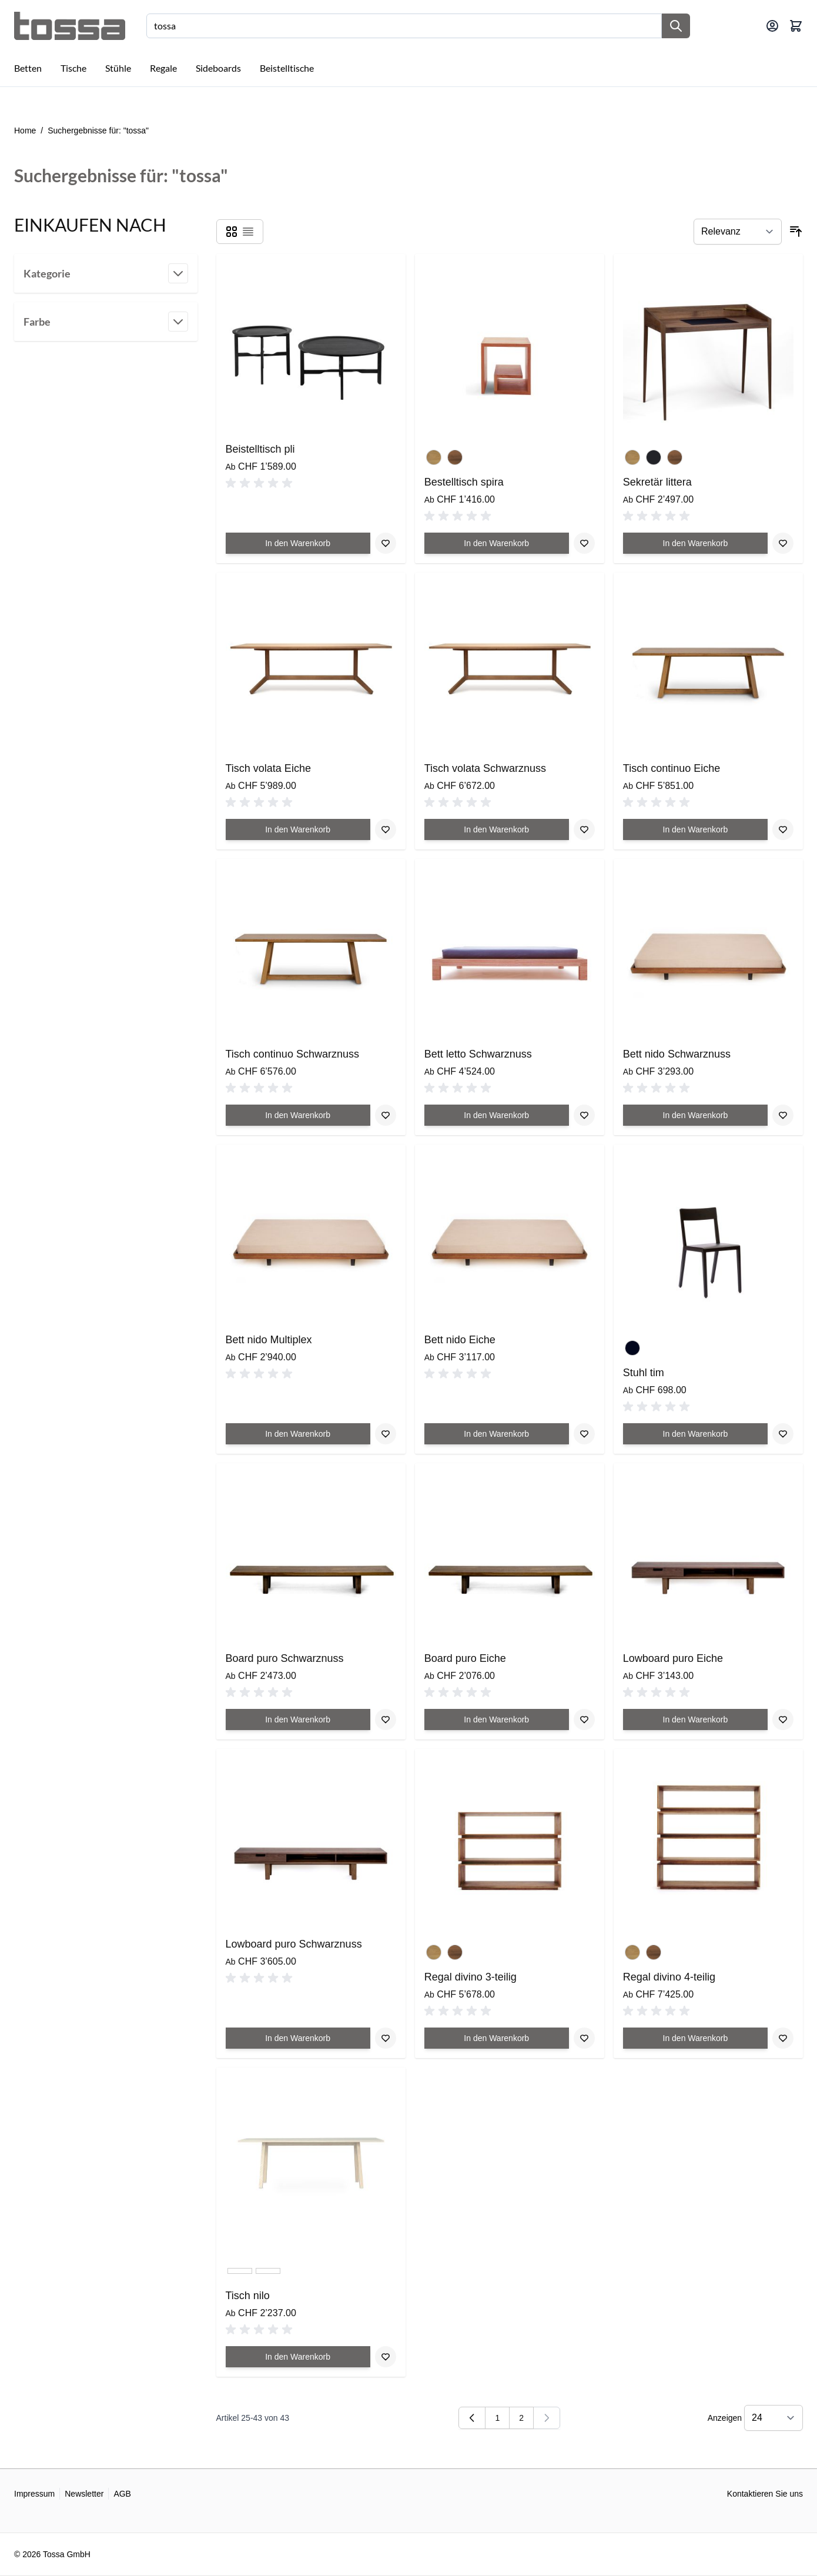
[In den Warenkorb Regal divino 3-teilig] (496, 2038)
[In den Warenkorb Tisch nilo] (298, 2356)
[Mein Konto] (772, 26)
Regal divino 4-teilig (669, 1977)
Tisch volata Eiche (268, 768)
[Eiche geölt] (433, 455)
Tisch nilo (248, 2295)
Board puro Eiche (465, 1658)
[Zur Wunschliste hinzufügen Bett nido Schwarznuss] (782, 1115)
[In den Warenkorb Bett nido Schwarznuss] (695, 1115)
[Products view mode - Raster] (232, 232)
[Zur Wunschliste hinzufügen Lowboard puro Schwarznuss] (385, 2038)
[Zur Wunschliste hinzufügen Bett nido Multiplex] (385, 1433)
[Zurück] (471, 2418)
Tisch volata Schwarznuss (485, 768)
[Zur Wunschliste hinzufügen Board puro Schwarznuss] (385, 1719)
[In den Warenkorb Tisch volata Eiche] (298, 829)
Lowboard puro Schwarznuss (294, 1944)
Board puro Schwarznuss (285, 1658)
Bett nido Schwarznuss (677, 1054)
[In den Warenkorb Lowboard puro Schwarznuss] (298, 2038)
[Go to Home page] (69, 26)
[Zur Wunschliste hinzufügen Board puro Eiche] (584, 1719)
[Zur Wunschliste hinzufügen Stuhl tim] (782, 1433)
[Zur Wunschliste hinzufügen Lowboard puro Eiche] (782, 1719)
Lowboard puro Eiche (673, 1658)
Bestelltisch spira (464, 482)
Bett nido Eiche (459, 1340)
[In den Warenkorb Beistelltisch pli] (298, 543)
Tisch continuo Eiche (671, 768)
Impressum (34, 2493)
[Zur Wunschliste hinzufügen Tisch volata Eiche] (385, 829)
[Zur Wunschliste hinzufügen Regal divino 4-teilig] (782, 2038)
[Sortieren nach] (738, 232)
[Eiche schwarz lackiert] (653, 455)
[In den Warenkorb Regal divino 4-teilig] (695, 2038)
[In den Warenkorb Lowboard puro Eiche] (695, 1719)
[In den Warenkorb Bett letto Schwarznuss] (496, 1115)
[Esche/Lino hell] (240, 2275)
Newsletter (84, 2493)
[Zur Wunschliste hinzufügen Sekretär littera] (782, 543)
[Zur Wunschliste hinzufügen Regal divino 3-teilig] (584, 2038)
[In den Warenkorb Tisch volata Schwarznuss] (496, 829)
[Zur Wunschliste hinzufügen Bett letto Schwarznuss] (584, 1115)
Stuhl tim (643, 1373)
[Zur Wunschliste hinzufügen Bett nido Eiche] (584, 1433)
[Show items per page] (773, 2418)
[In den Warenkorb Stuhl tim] (695, 1433)
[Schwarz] (632, 1345)
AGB (122, 2493)
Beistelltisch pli (260, 449)
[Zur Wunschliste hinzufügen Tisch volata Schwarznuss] (584, 829)
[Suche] (676, 26)
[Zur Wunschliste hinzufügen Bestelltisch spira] (584, 543)
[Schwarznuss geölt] (455, 455)
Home (25, 130)
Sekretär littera (657, 482)
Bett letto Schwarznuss (478, 1054)
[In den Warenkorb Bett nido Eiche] (496, 1433)
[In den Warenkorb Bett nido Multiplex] (298, 1433)
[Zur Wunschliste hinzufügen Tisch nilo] (385, 2356)
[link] (546, 2418)
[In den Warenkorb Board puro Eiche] (496, 1719)
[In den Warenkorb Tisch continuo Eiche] (695, 829)
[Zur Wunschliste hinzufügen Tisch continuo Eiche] (782, 829)
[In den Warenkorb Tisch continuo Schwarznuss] (298, 1115)
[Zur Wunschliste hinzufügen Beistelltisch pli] (385, 543)
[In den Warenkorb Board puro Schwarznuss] (298, 1719)
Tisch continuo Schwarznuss (292, 1054)
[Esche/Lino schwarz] (268, 2275)
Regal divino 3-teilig (470, 1977)
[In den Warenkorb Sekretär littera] (695, 543)
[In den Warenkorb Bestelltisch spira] (496, 543)
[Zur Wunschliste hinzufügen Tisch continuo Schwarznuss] (385, 1115)
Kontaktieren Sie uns (765, 2493)
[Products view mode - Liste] (248, 232)
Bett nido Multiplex (269, 1340)
